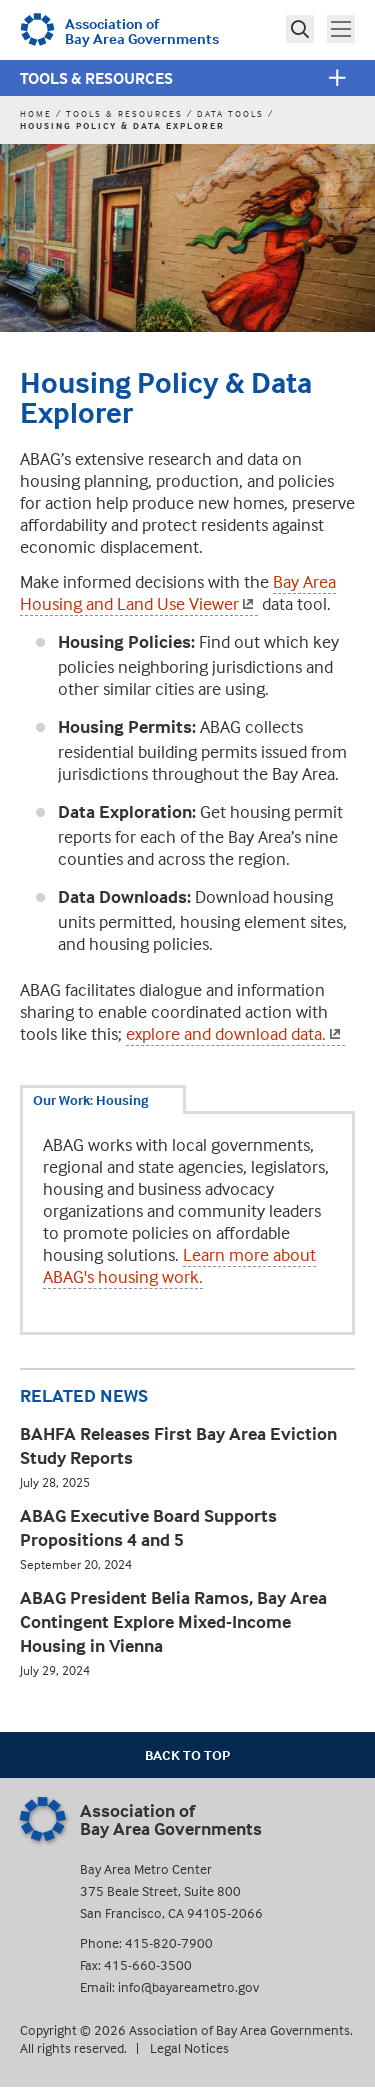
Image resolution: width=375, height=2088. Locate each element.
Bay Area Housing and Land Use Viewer (178, 592)
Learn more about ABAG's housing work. (179, 1265)
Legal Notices (189, 2047)
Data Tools (230, 113)
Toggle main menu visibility (343, 27)
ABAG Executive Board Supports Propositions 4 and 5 (148, 1527)
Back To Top (187, 1754)
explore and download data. (235, 1033)
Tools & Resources (96, 78)
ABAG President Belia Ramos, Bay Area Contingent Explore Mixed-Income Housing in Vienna (173, 1621)
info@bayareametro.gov (188, 1986)
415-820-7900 (169, 1942)
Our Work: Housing (90, 1099)
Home (36, 113)
